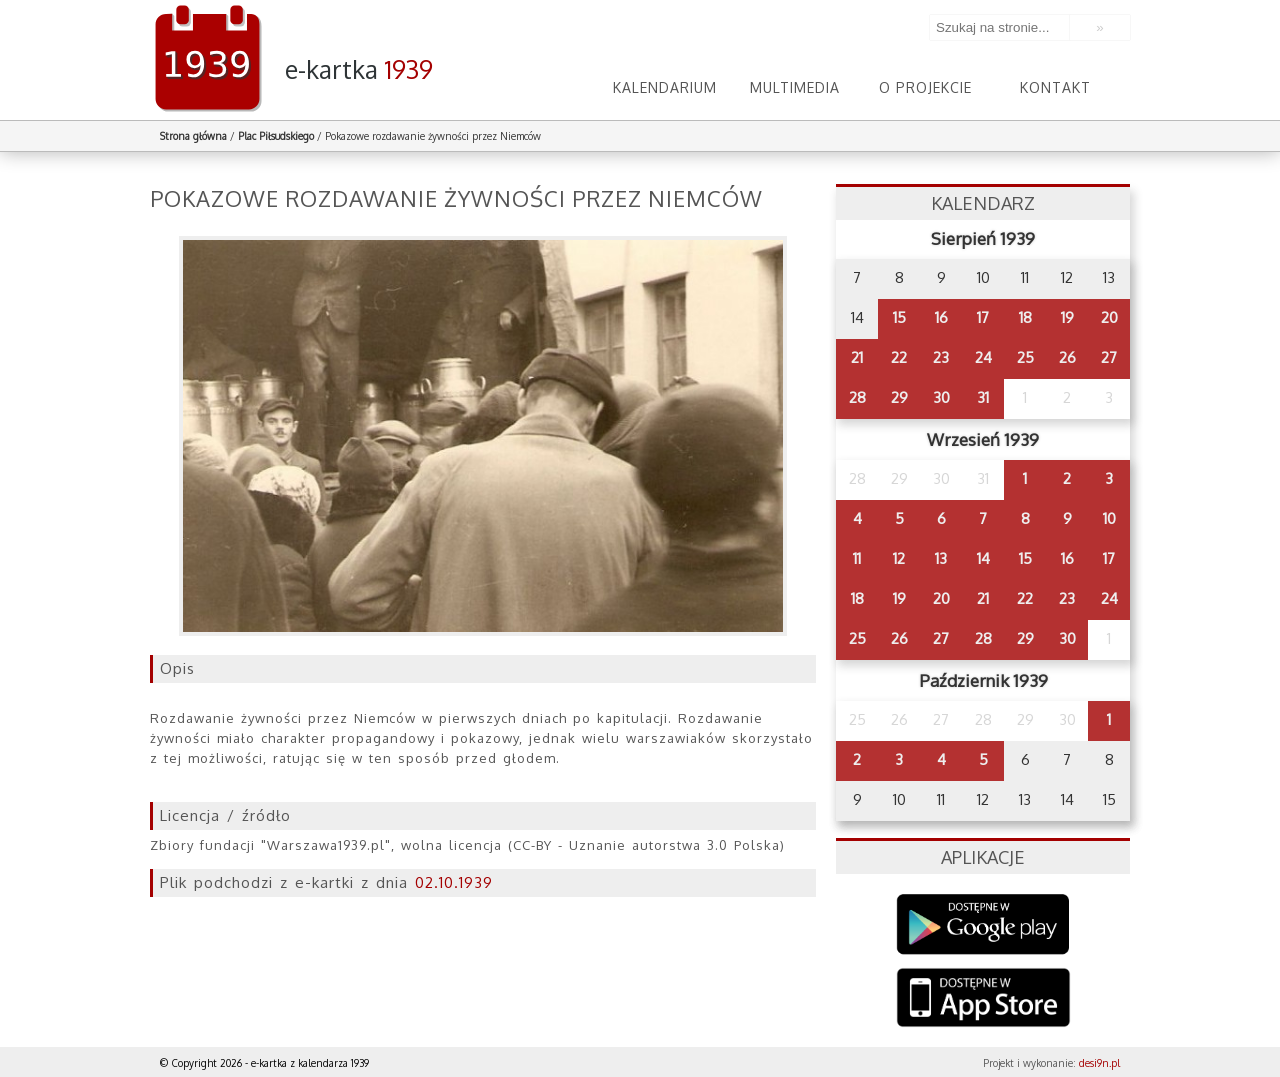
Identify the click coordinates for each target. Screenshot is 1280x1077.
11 (857, 558)
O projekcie (925, 87)
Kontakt (1055, 87)
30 (941, 397)
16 (941, 317)
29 (899, 397)
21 (857, 357)
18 (1025, 317)
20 (1109, 317)
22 (899, 357)
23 (941, 357)
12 (899, 558)
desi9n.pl (1099, 1063)
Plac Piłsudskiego (276, 136)
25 (1025, 357)
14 (983, 558)
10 (1109, 518)
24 (983, 357)
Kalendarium (665, 87)
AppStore (983, 999)
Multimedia (795, 87)
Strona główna (193, 136)
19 (1067, 317)
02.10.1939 (454, 882)
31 (983, 397)
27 (1109, 357)
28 (857, 397)
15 (899, 317)
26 (1067, 357)
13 (941, 558)
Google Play (983, 924)
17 (983, 317)
